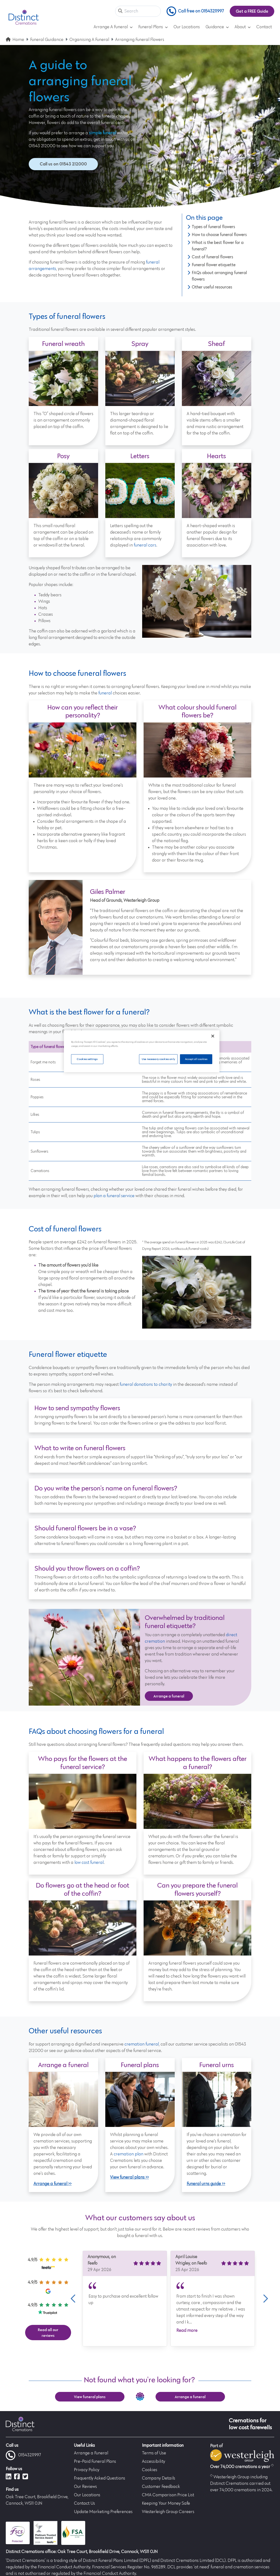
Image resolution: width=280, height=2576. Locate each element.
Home (18, 40)
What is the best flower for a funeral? (218, 246)
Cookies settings (87, 1059)
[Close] (212, 1036)
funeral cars (145, 545)
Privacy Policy (86, 2470)
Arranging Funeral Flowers (139, 40)
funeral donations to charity (146, 1384)
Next (264, 2299)
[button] (120, 11)
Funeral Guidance (46, 40)
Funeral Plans (153, 27)
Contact (264, 27)
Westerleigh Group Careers (168, 2512)
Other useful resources (212, 287)
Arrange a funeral (168, 1696)
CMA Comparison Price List (168, 2495)
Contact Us (84, 2503)
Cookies (149, 2470)
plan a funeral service (114, 1196)
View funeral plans (127, 2177)
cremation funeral (141, 2044)
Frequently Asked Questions (99, 2478)
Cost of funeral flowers (212, 256)
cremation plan (128, 2154)
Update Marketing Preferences (103, 2512)
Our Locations (187, 27)
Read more (186, 2330)
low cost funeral (89, 1862)
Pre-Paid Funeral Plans (95, 2461)
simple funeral (102, 133)
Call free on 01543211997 (195, 11)
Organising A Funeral (89, 40)
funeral (105, 693)
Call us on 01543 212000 (63, 164)
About (243, 27)
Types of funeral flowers (213, 226)
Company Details (158, 2478)
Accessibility (153, 2461)
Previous (73, 2299)
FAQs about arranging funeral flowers (219, 276)
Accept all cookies (196, 1059)
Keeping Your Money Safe (166, 2503)
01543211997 (23, 2455)
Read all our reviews (48, 2332)
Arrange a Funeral (91, 2453)
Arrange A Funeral (113, 27)
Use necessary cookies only (157, 1059)
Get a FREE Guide (252, 11)
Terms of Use (154, 2453)
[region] (141, 1051)
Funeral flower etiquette (213, 264)
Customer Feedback (161, 2487)
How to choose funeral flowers (219, 234)
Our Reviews (85, 2487)
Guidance (217, 27)
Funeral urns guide (204, 2184)
